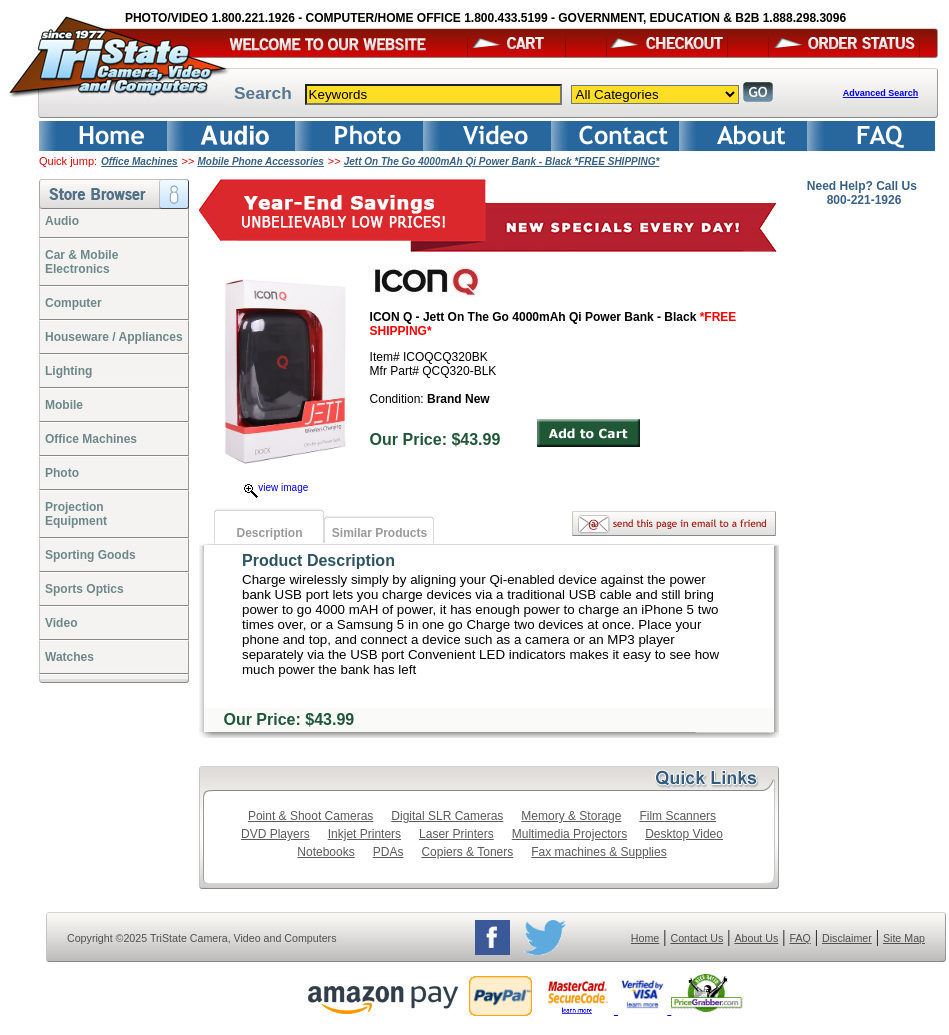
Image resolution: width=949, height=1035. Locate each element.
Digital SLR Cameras (447, 816)
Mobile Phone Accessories (261, 161)
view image (276, 487)
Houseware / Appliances (114, 337)
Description (269, 533)
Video (61, 623)
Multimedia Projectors (569, 834)
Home (645, 938)
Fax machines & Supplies (598, 852)
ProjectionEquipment (76, 514)
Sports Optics (84, 589)
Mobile (64, 405)
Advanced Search (881, 93)
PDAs (388, 852)
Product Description (318, 560)
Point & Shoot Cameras (310, 816)
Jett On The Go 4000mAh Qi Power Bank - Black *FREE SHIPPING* (502, 161)
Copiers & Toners (467, 852)
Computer (73, 303)
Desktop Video (684, 834)
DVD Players (275, 834)
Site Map (904, 938)
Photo (62, 473)
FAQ (799, 938)
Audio (62, 221)
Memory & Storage (571, 816)
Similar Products (379, 533)
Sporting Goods (90, 555)
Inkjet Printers (364, 834)
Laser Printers (456, 834)
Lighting (68, 371)
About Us (756, 938)
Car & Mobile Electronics (81, 262)
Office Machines (139, 161)
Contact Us (697, 938)
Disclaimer (847, 938)
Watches (69, 657)
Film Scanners (677, 816)
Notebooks (325, 852)
